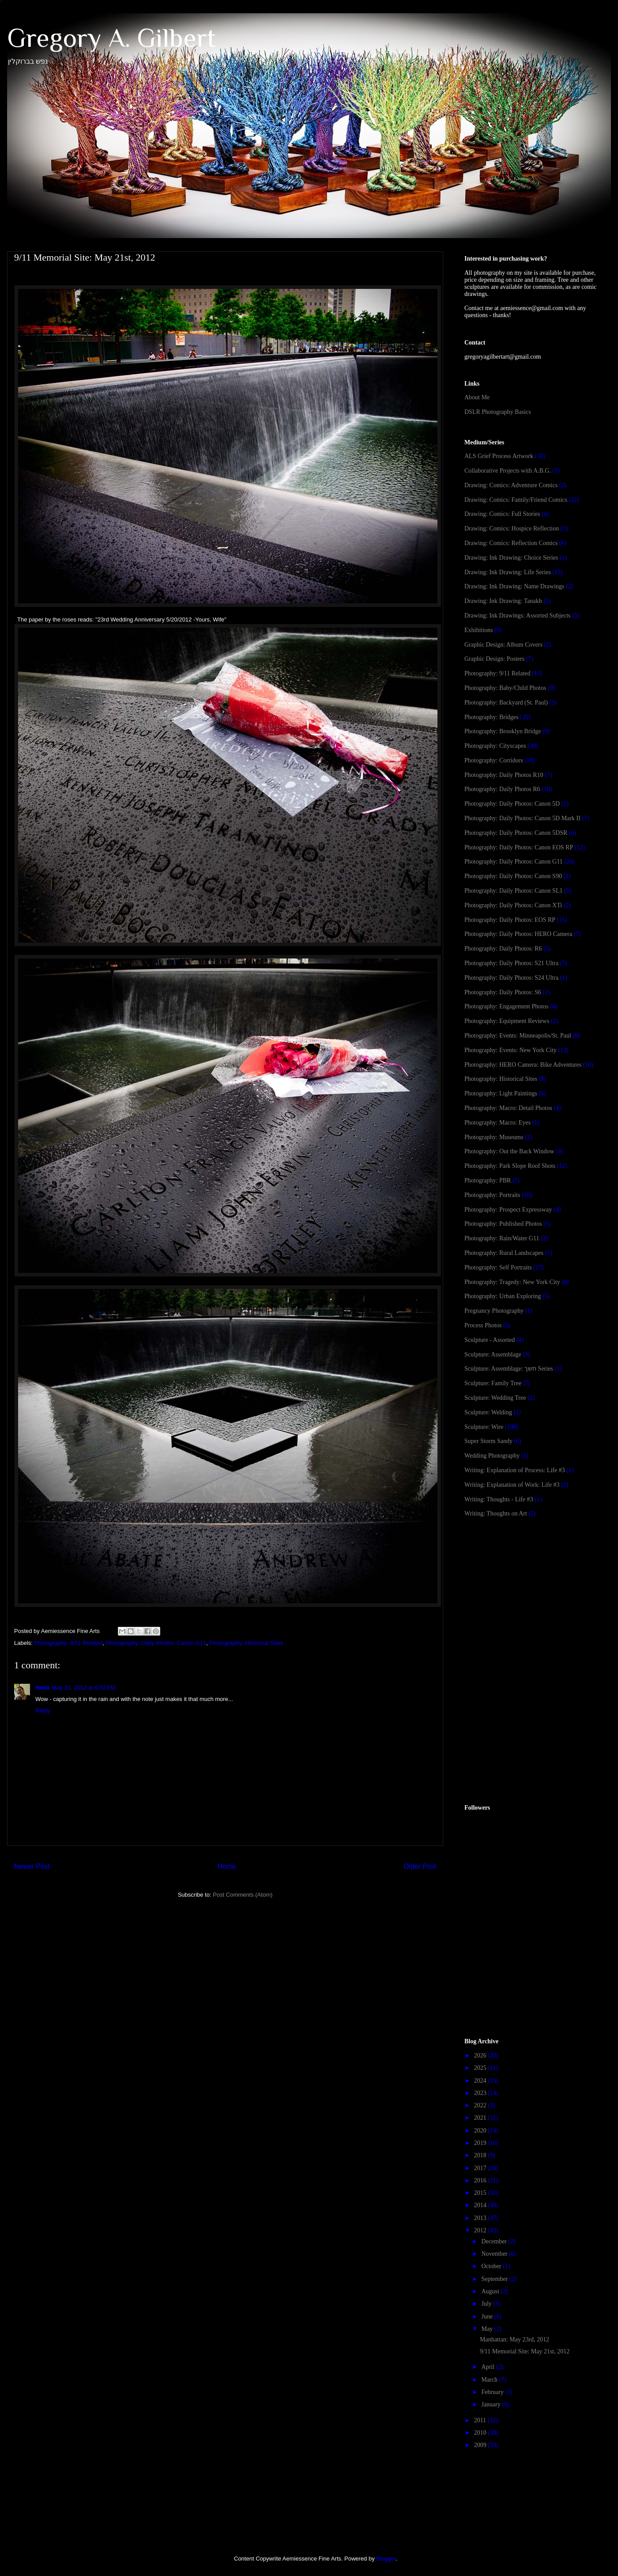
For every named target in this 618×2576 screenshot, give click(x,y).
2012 (481, 2230)
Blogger (386, 2558)
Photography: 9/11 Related (68, 1643)
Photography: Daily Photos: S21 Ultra (511, 963)
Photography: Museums (493, 1137)
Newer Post (32, 1866)
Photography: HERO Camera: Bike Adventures (522, 1064)
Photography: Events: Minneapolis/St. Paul (517, 1035)
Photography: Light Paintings (500, 1093)
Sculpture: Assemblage (492, 1354)
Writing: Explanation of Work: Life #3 (511, 1484)
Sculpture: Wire (483, 1427)
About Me (477, 397)
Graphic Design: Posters (494, 658)
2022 (481, 2105)
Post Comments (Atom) (242, 1894)
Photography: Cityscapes (495, 745)
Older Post (419, 1866)
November (495, 2253)
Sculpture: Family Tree (492, 1383)
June (487, 2316)
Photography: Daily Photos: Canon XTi (513, 905)
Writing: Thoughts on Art (495, 1513)
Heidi (42, 1687)
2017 (481, 2168)
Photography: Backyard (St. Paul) (506, 702)
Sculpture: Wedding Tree (495, 1397)
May (487, 2329)
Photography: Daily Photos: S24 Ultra (511, 977)
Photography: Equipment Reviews (506, 1021)
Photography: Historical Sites (246, 1643)
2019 (481, 2143)
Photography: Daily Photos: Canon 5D (512, 803)
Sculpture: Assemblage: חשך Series (508, 1368)
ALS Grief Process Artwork (498, 456)
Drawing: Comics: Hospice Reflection (511, 528)
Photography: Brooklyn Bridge (502, 731)
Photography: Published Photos (503, 1223)
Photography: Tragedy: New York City (512, 1282)
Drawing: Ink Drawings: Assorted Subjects (517, 615)
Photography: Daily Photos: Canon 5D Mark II (522, 818)
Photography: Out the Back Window (509, 1151)
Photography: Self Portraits (497, 1267)
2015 (481, 2193)
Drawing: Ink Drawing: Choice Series (511, 557)
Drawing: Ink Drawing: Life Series (507, 572)
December (494, 2241)
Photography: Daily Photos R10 (503, 775)
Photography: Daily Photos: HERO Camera (518, 934)
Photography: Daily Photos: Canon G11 (156, 1643)
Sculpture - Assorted (489, 1340)
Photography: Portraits (492, 1195)
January (491, 2404)
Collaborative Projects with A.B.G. (507, 470)
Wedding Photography (492, 1455)
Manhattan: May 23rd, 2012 (514, 2339)
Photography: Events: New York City (510, 1050)
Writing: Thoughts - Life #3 (498, 1499)
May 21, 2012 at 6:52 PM (83, 1687)
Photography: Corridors (493, 760)
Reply (42, 1710)
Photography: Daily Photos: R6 (503, 948)
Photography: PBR (487, 1180)
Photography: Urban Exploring (502, 1296)
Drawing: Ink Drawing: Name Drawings (514, 586)
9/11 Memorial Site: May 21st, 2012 (524, 2351)
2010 (481, 2432)
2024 (481, 2080)
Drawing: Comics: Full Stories (502, 514)
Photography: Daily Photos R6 (502, 789)
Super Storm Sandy (488, 1441)
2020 (481, 2130)
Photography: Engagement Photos (506, 1006)
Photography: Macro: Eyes (497, 1122)
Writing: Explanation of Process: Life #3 (514, 1470)
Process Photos (482, 1325)
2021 (481, 2117)
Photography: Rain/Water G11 (501, 1238)
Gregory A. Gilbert (111, 38)
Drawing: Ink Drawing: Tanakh (503, 601)
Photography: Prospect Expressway (508, 1209)
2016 (481, 2180)
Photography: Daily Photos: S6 (502, 992)
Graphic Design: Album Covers (503, 644)
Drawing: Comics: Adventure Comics (511, 485)
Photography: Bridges (491, 717)
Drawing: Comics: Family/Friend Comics (515, 499)
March (490, 2379)
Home (227, 1866)
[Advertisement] (530, 1595)
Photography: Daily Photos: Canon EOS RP (518, 847)
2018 (481, 2155)
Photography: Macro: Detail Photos (508, 1108)
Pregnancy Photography (494, 1310)
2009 (481, 2445)
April (488, 2367)
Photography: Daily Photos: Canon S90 (513, 876)
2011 (481, 2420)
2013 (481, 2218)
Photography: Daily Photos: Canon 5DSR (515, 833)
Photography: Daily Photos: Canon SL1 (513, 890)
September (495, 2279)
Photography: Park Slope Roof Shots (509, 1166)
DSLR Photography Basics (497, 412)
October (492, 2266)
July (487, 2303)
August (491, 2291)
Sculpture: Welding (488, 1412)
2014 (481, 2205)
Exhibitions (478, 630)
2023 (481, 2093)
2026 (481, 2055)
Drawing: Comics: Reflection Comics (511, 543)
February (493, 2392)
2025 (481, 2068)
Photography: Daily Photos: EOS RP (509, 920)
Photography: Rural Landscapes (503, 1253)
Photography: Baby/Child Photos (505, 688)
